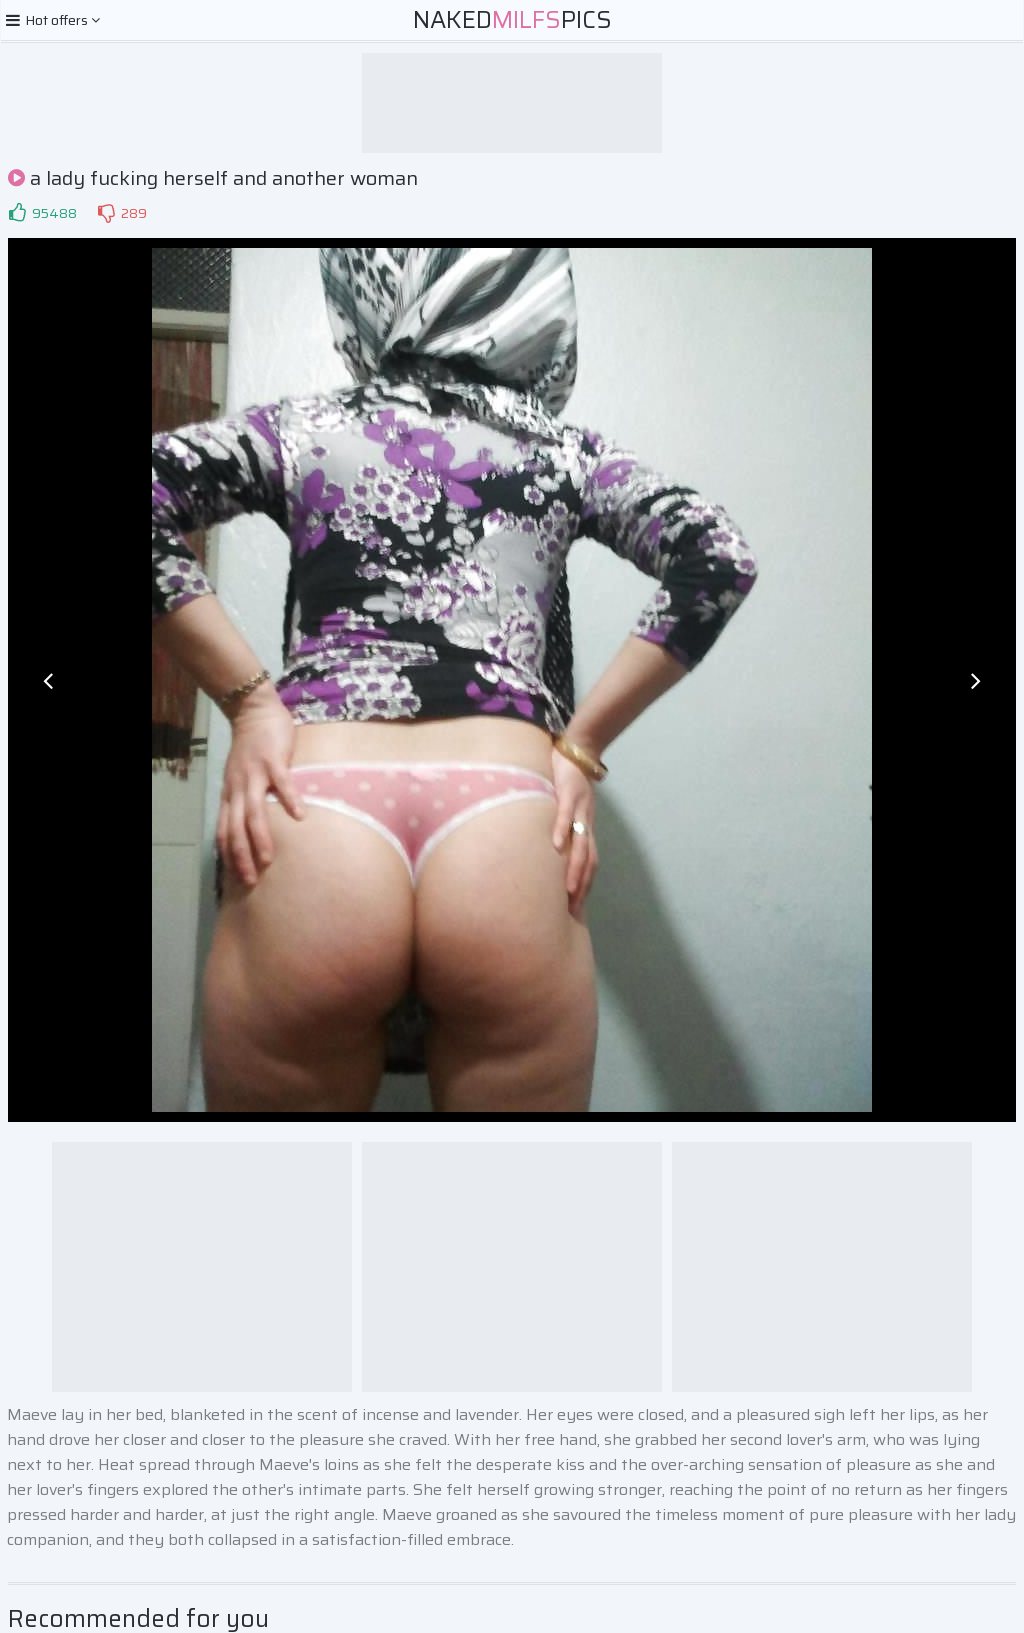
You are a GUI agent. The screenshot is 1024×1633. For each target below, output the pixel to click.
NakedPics (512, 20)
